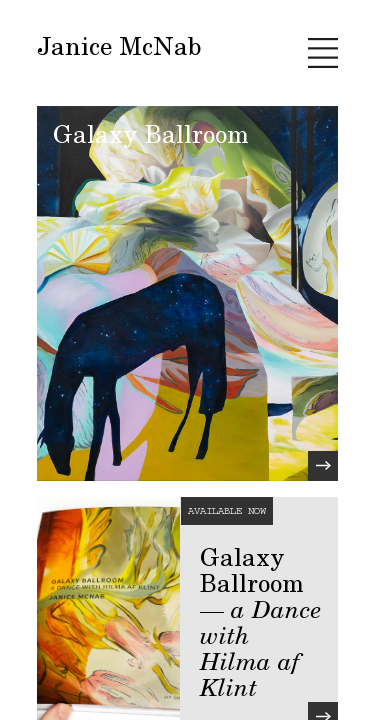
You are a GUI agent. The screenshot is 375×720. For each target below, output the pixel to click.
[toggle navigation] (323, 53)
